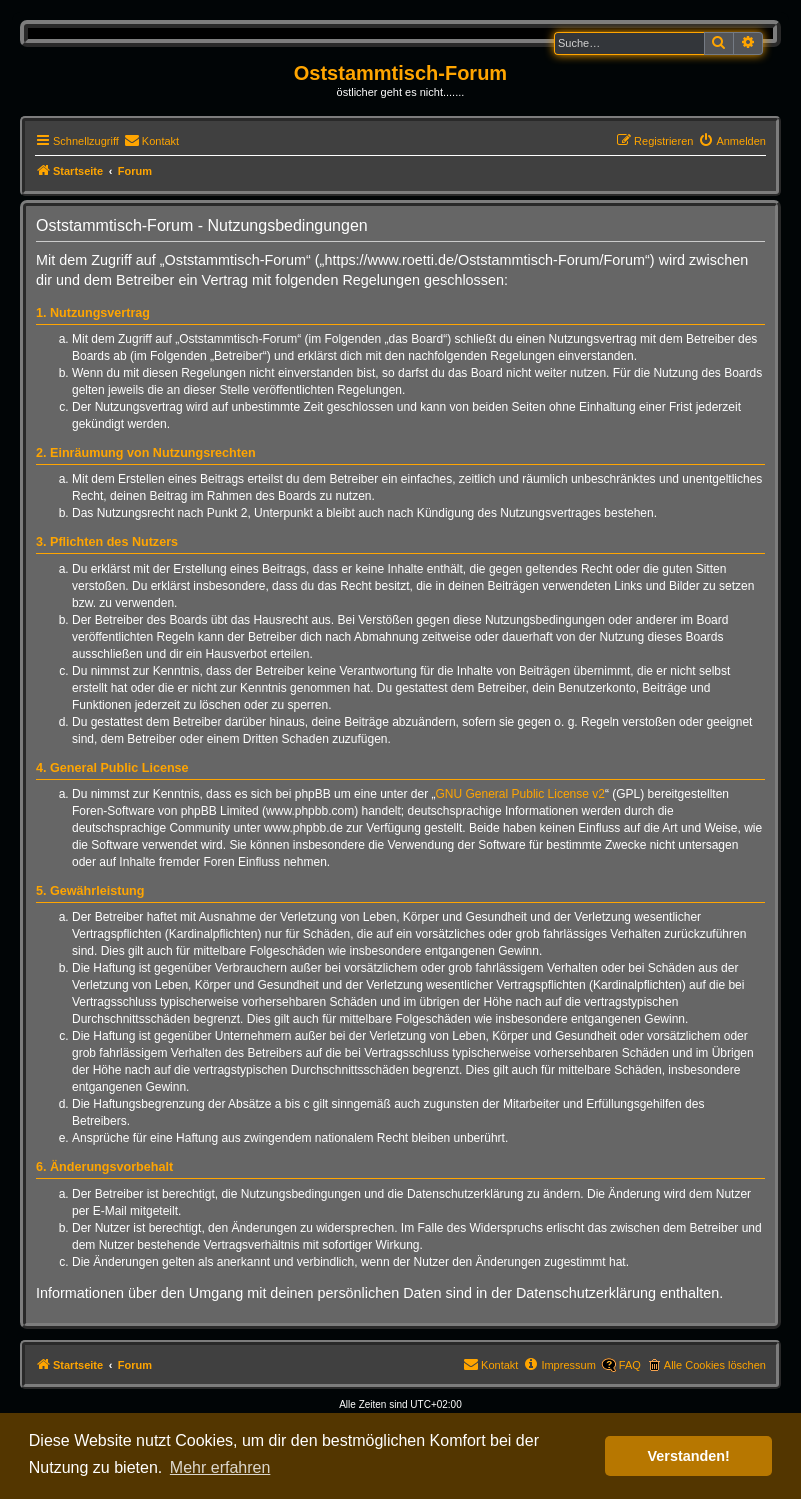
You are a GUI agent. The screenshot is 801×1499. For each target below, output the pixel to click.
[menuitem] (151, 141)
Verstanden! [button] (689, 1456)
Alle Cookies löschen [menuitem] (715, 1365)
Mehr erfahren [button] (220, 1467)
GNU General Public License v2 (520, 794)
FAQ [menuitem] (630, 1365)
